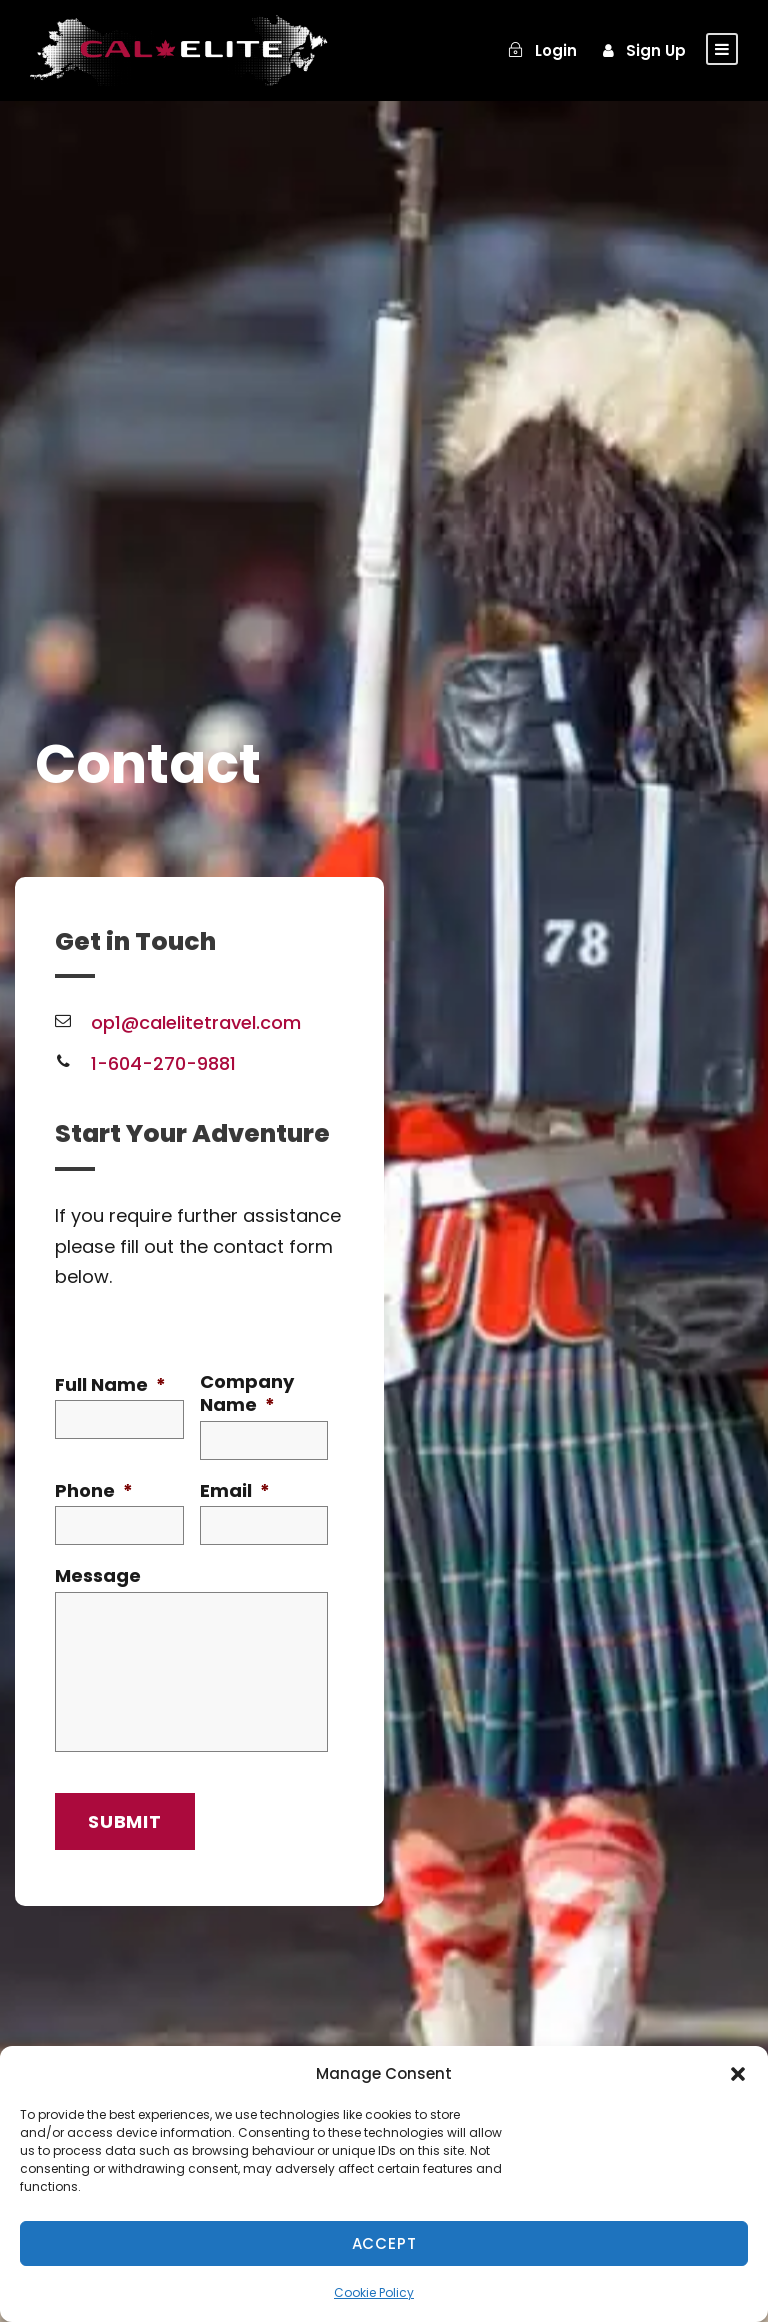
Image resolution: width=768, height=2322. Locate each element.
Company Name (247, 1393)
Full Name (110, 1384)
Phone (94, 1490)
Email (235, 1490)
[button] (738, 2074)
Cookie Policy (374, 2292)
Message (98, 1575)
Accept (384, 2243)
